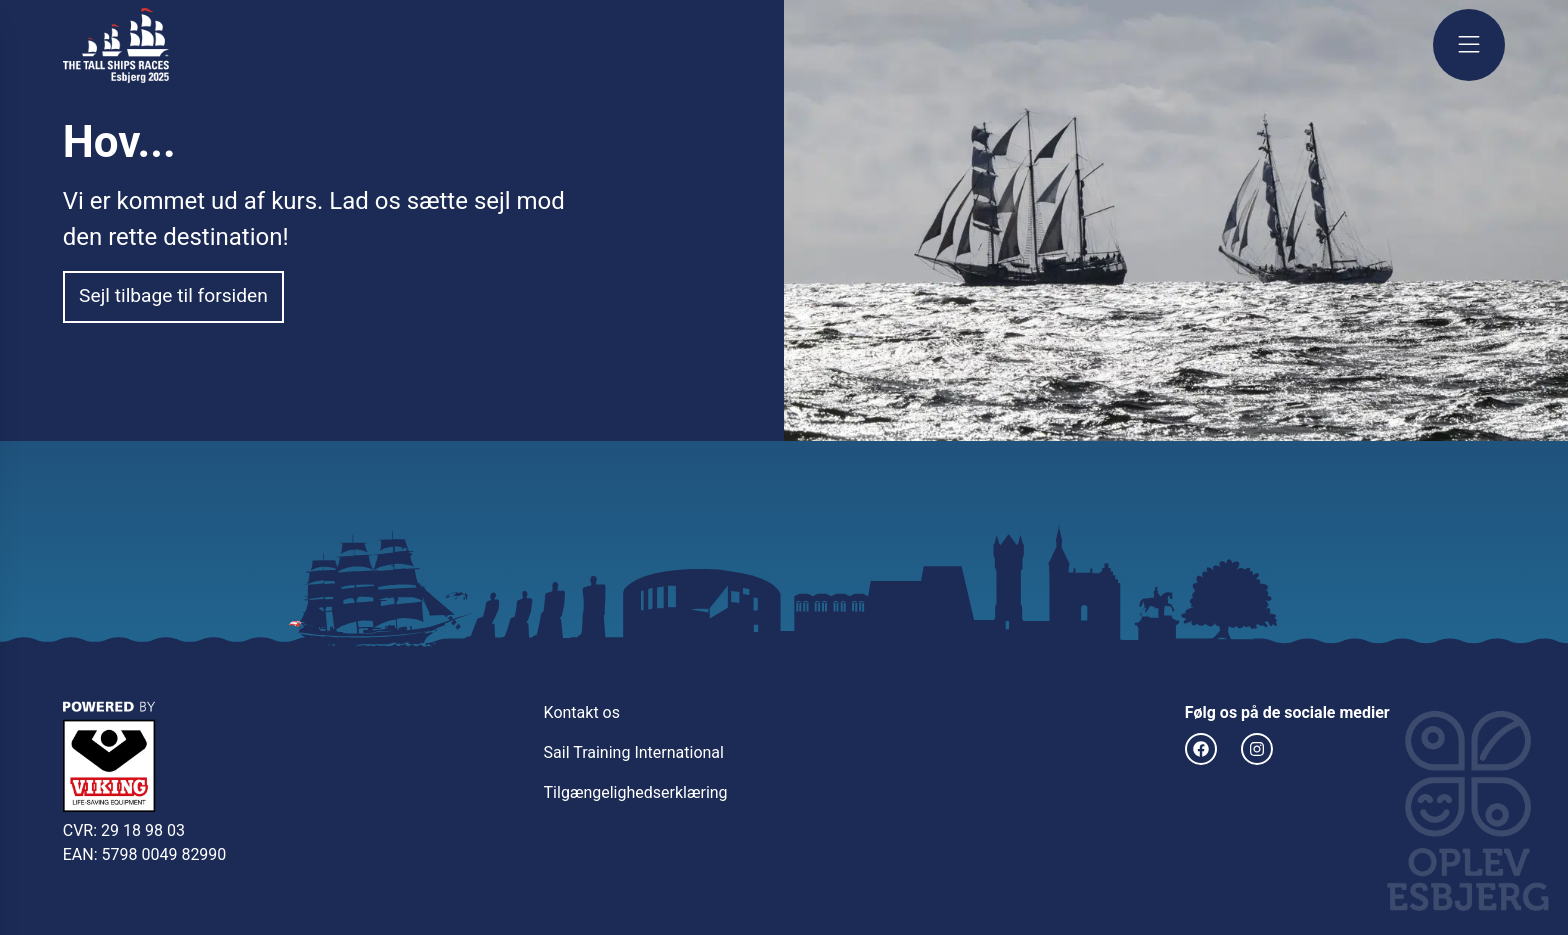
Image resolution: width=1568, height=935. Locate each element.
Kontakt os (582, 712)
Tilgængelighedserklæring (636, 792)
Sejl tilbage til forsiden (173, 295)
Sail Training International (634, 752)
